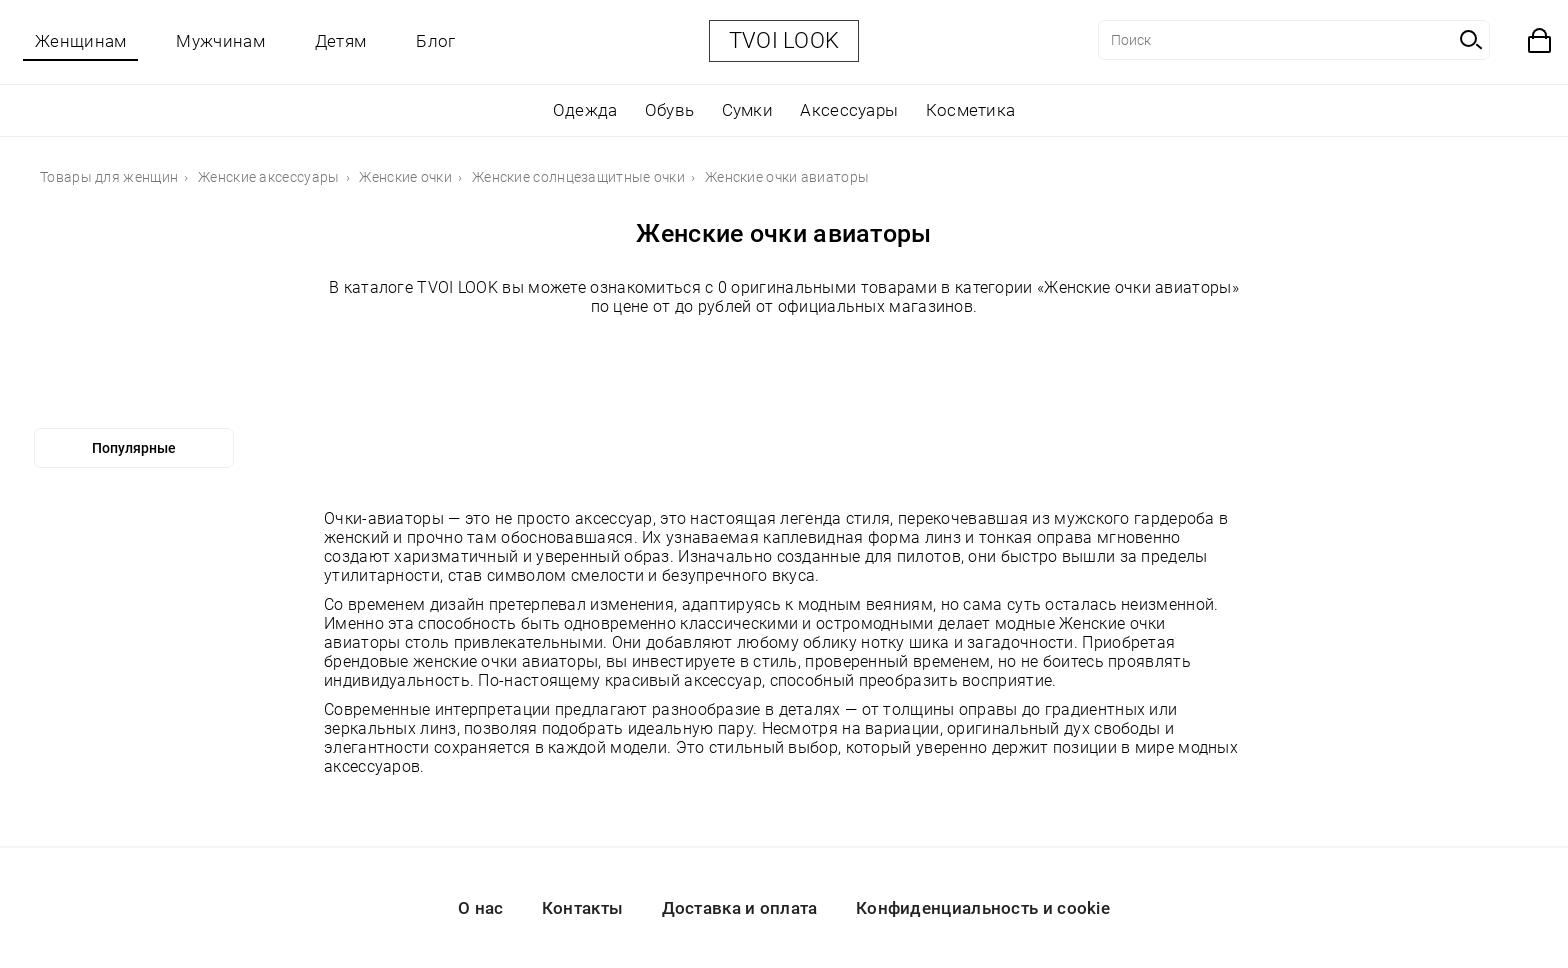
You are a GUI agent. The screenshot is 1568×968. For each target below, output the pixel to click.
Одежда (585, 110)
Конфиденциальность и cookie (983, 908)
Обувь (670, 110)
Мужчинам (220, 41)
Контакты (582, 908)
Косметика (971, 110)
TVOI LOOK (784, 40)
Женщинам (80, 41)
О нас (481, 908)
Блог (435, 41)
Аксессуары (849, 110)
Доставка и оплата (740, 908)
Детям (341, 41)
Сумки (748, 110)
